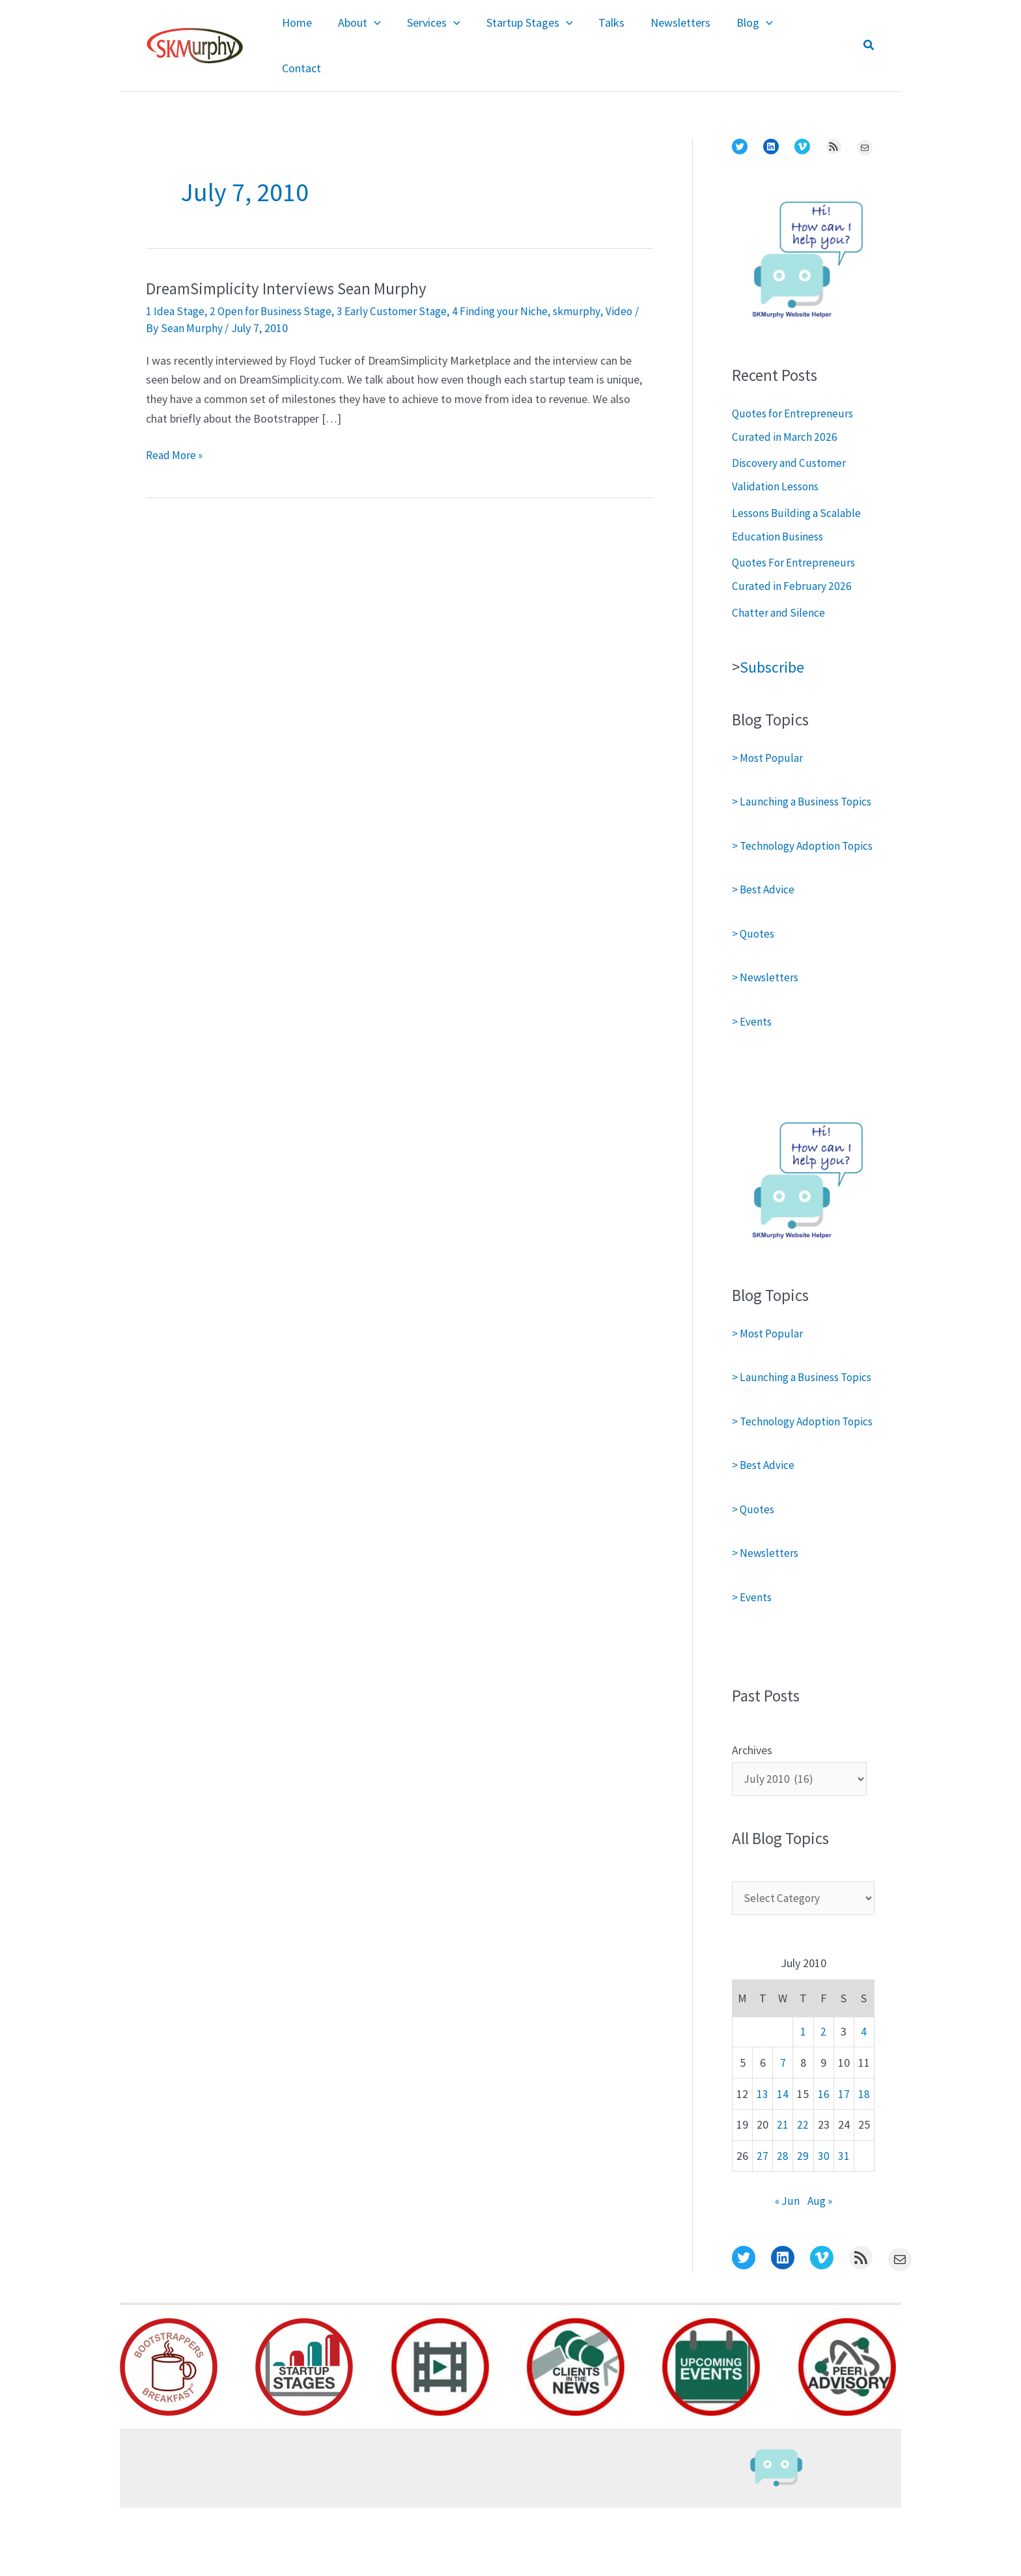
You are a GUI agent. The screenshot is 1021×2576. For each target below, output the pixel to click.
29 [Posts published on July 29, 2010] (803, 2224)
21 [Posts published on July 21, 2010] (783, 2193)
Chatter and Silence (779, 584)
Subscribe (773, 638)
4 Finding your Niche (515, 282)
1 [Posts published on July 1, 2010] (803, 2099)
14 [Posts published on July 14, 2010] (783, 2162)
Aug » (820, 2269)
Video (635, 282)
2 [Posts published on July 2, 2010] (823, 2099)
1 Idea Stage (176, 282)
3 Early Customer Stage (403, 282)
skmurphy (592, 282)
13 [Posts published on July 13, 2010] (762, 2162)
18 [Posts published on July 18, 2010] (864, 2162)
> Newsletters (766, 995)
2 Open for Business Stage (276, 282)
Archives (752, 1815)
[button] (869, 31)
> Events (753, 1040)
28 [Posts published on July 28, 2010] (783, 2224)
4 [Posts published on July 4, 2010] (864, 2099)
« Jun (786, 2269)
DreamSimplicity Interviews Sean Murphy (292, 260)
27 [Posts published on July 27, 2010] (762, 2224)
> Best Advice (765, 908)
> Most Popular (769, 729)
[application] (390, 32)
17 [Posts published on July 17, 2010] (844, 2162)
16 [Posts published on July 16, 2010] (824, 2162)
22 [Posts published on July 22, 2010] (803, 2193)
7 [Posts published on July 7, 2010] (783, 2130)
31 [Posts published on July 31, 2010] (844, 2224)
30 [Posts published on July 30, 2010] (824, 2224)
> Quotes (754, 952)
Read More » (176, 427)
